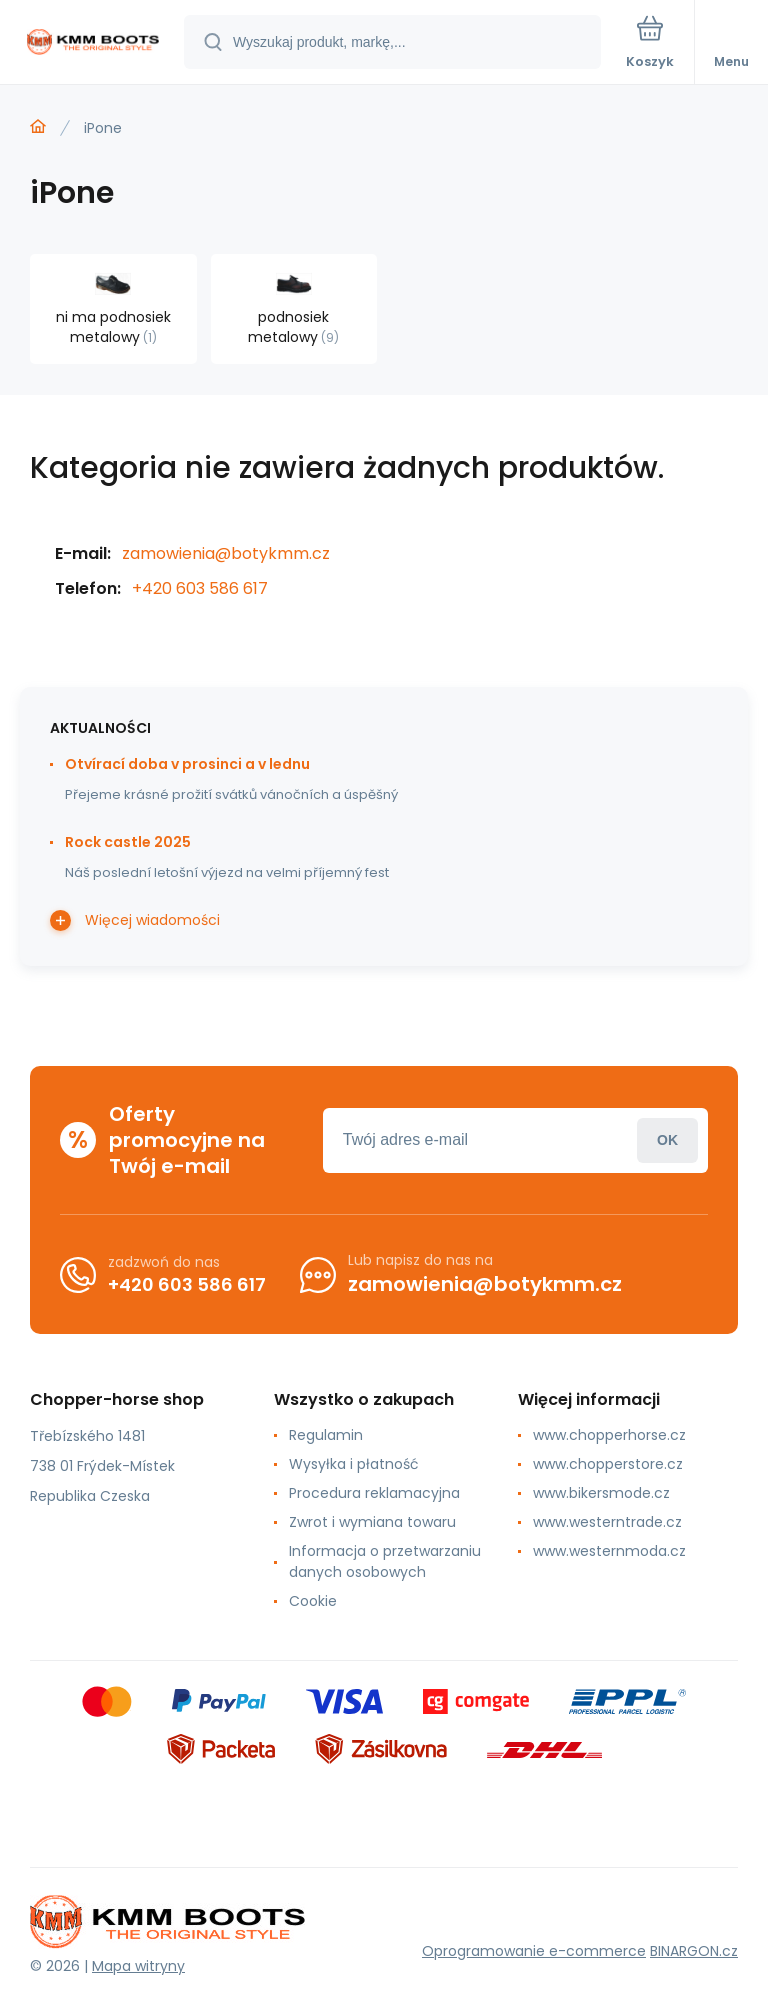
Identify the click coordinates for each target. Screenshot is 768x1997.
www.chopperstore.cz (608, 1464)
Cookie (313, 1601)
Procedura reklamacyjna (374, 1493)
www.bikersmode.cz (601, 1493)
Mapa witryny (138, 1966)
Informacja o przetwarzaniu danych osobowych (385, 1561)
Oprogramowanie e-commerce (534, 1951)
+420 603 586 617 (200, 588)
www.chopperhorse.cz (609, 1435)
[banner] (93, 43)
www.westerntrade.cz (607, 1522)
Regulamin (326, 1435)
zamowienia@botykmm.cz (226, 553)
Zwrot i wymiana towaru (372, 1522)
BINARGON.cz (694, 1951)
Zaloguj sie (667, 1140)
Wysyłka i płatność (354, 1464)
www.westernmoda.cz (609, 1551)
